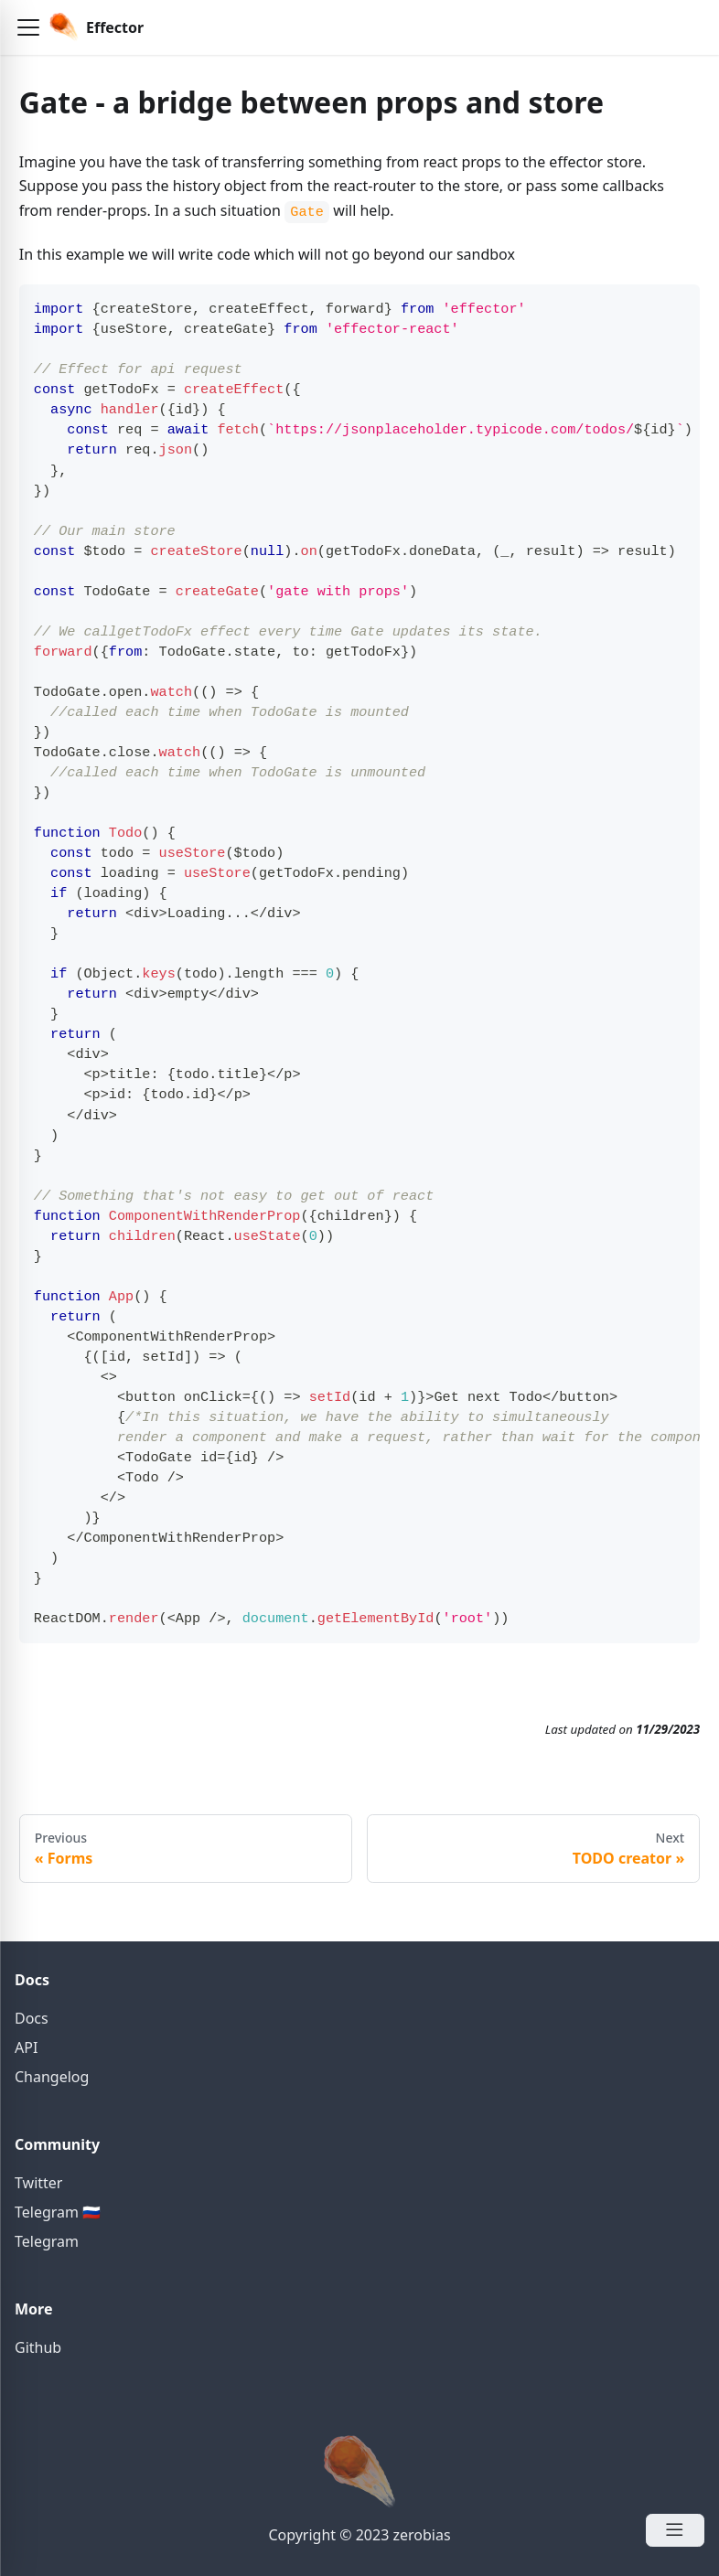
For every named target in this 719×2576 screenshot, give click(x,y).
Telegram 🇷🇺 (58, 2212)
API (26, 2047)
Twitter (38, 2183)
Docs (31, 2018)
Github (38, 2347)
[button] (28, 27)
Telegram (47, 2241)
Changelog (52, 2077)
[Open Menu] (675, 2530)
